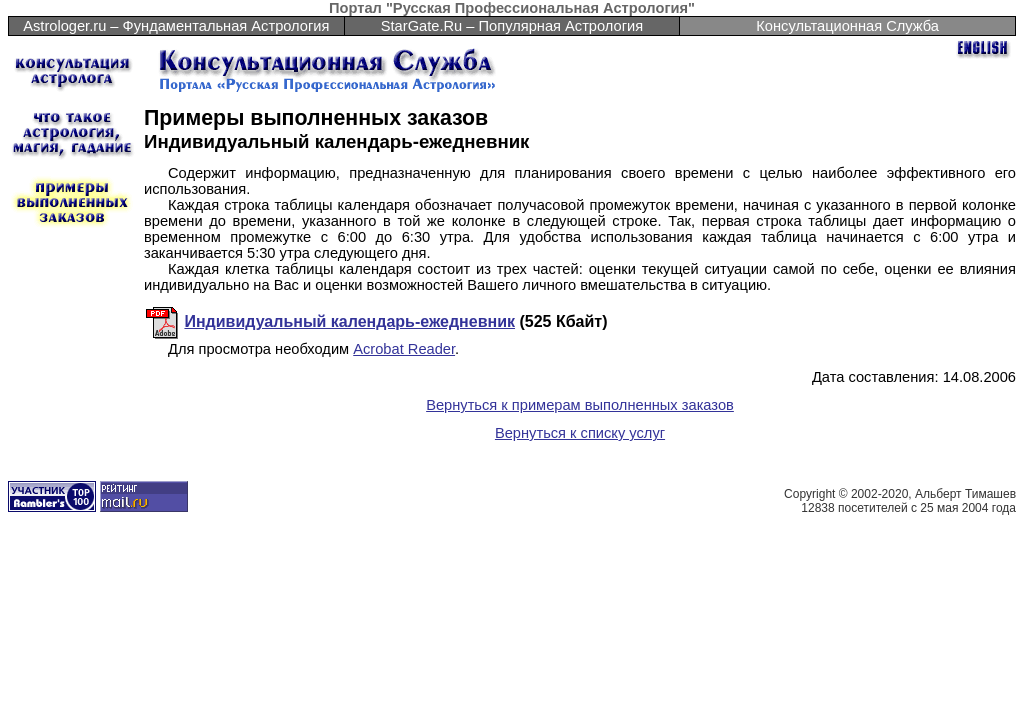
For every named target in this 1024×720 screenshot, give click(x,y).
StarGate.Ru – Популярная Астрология (512, 26)
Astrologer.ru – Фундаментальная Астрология (176, 26)
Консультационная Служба (847, 26)
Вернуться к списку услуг (580, 433)
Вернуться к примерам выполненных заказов (580, 405)
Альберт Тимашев (965, 494)
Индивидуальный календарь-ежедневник (349, 321)
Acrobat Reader (404, 349)
